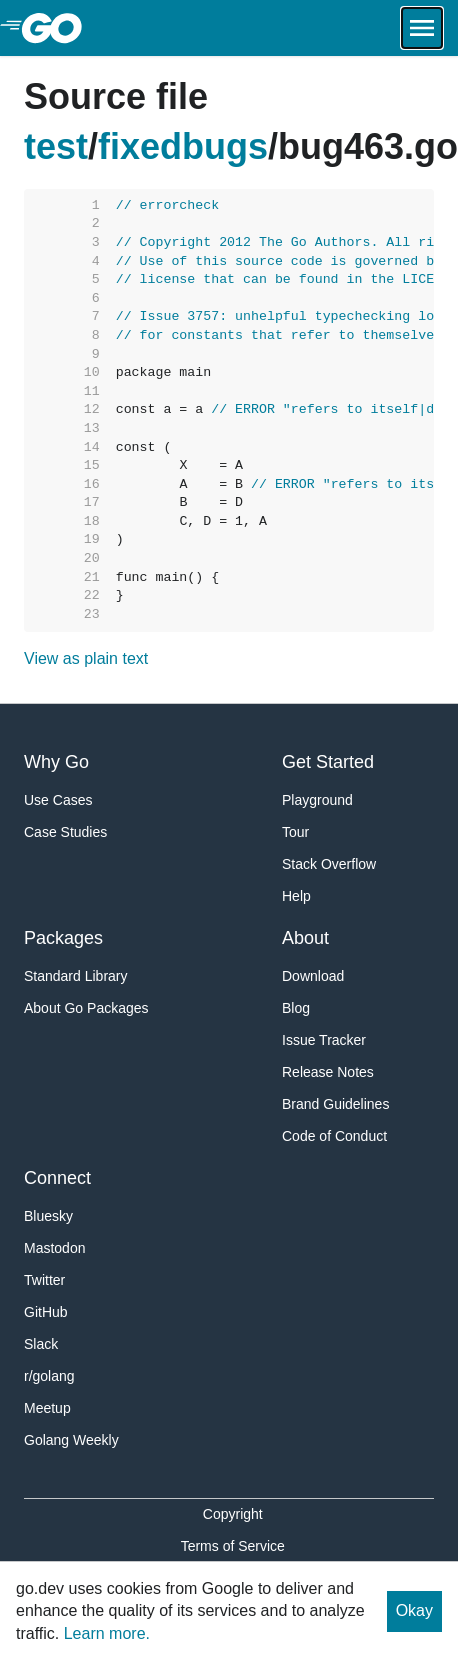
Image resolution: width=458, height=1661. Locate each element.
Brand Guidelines (335, 1104)
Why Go (56, 762)
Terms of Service (233, 1546)
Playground (317, 800)
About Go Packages (86, 1008)
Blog (296, 1008)
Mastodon (54, 1248)
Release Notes (328, 1072)
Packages (63, 938)
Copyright (233, 1514)
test (56, 146)
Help (296, 896)
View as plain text (86, 658)
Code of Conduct (334, 1136)
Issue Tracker (324, 1040)
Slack (41, 1344)
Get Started (328, 762)
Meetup (47, 1408)
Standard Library (76, 976)
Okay (414, 1610)
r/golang (49, 1376)
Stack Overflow (329, 864)
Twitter (44, 1280)
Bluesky (48, 1216)
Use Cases (58, 800)
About (305, 938)
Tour (295, 832)
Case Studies (65, 832)
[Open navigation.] (422, 28)
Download (313, 976)
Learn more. (107, 1633)
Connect (57, 1178)
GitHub (46, 1312)
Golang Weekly (71, 1440)
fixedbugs (183, 146)
